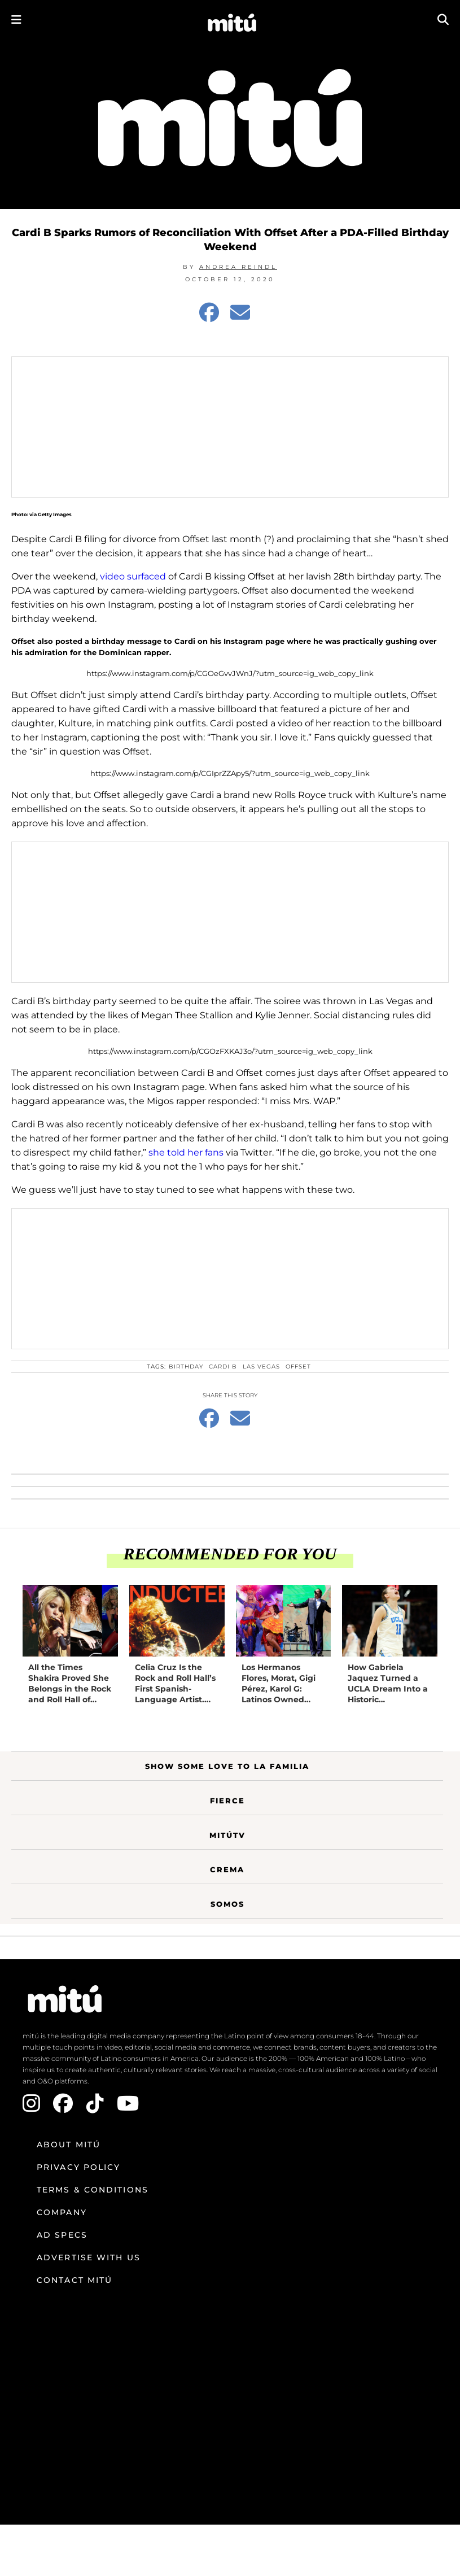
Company (62, 2212)
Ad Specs (62, 2235)
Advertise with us (89, 2257)
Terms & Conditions (92, 2190)
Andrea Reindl (238, 267)
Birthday (186, 1366)
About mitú (68, 2144)
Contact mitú (74, 2280)
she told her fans (186, 1152)
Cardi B (223, 1366)
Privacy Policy (78, 2167)
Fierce (227, 1800)
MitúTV (227, 1835)
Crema (227, 1869)
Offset (298, 1366)
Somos (227, 1903)
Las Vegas (261, 1366)
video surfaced (133, 576)
